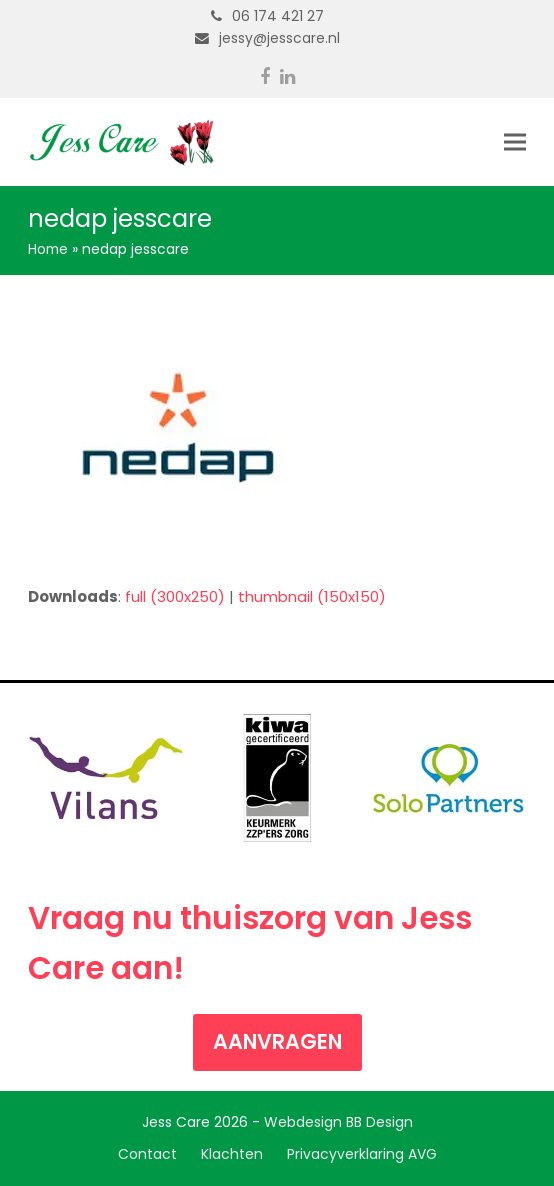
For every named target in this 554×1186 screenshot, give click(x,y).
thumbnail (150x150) (312, 596)
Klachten (232, 1154)
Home (48, 249)
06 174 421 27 (278, 16)
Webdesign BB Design (338, 1122)
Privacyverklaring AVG (362, 1154)
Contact (147, 1154)
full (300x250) (175, 596)
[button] (515, 142)
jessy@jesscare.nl (279, 38)
